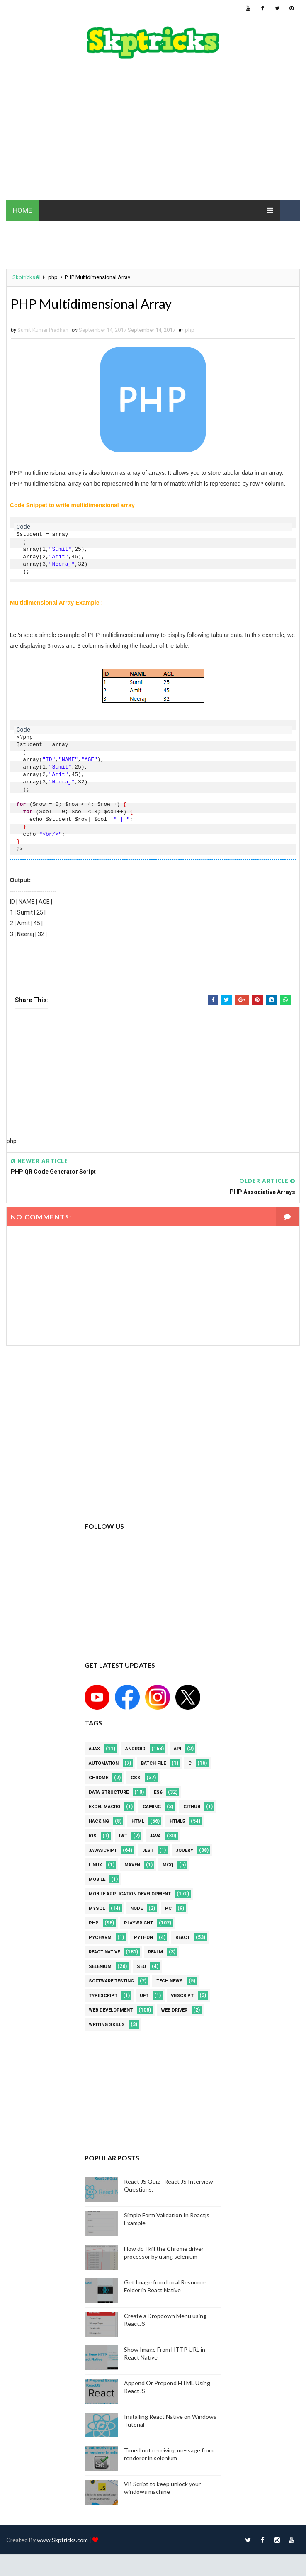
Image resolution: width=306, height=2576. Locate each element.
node (136, 1908)
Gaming (152, 1807)
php (53, 277)
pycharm (100, 1937)
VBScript (182, 1995)
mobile (97, 1879)
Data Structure (109, 1792)
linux (95, 1865)
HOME (22, 210)
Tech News (169, 1981)
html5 (177, 1821)
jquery (184, 1850)
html (137, 1821)
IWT (123, 1836)
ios (93, 1836)
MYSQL (97, 1908)
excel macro (104, 1807)
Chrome (98, 1778)
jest (147, 1850)
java (155, 1836)
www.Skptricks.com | (64, 2539)
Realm (155, 1952)
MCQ (168, 1865)
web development (111, 2010)
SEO (141, 1966)
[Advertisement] (153, 134)
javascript (103, 1850)
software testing (111, 1981)
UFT (144, 1995)
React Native (104, 1952)
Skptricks (26, 277)
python (143, 1937)
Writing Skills (107, 2024)
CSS (136, 1778)
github (191, 1807)
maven (132, 1865)
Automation (104, 1763)
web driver (174, 2010)
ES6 (158, 1792)
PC (168, 1908)
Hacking (99, 1821)
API (177, 1748)
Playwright (138, 1923)
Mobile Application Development (130, 1894)
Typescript (103, 1995)
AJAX (94, 1748)
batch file (153, 1763)
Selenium (100, 1966)
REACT (182, 1937)
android (135, 1748)
